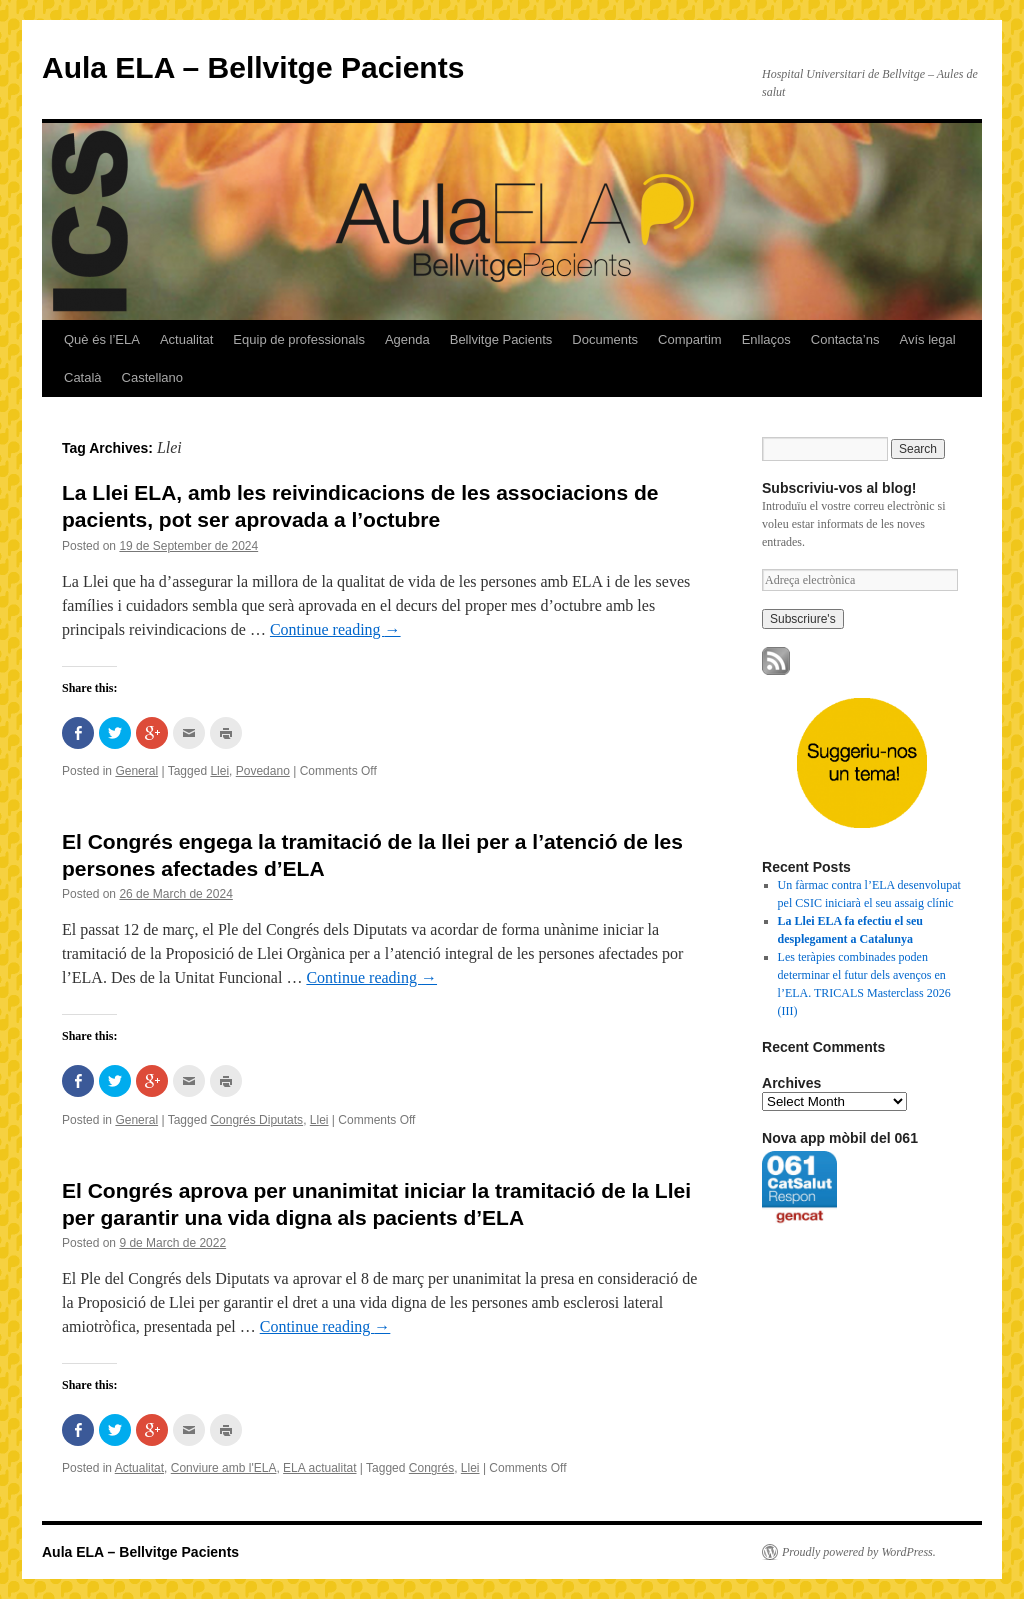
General (136, 771)
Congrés (431, 1468)
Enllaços (766, 339)
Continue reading (335, 629)
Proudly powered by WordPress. (859, 1552)
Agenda (407, 339)
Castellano (152, 377)
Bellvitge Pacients (501, 339)
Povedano (263, 771)
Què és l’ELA (102, 339)
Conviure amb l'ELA (224, 1468)
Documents (605, 339)
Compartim (690, 339)
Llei (219, 771)
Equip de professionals (299, 339)
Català (83, 377)
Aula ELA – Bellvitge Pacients (253, 67)
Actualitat (186, 339)
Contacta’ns (845, 339)
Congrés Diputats (256, 1120)
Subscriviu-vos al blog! (839, 488)
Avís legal (927, 339)
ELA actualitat (319, 1468)
